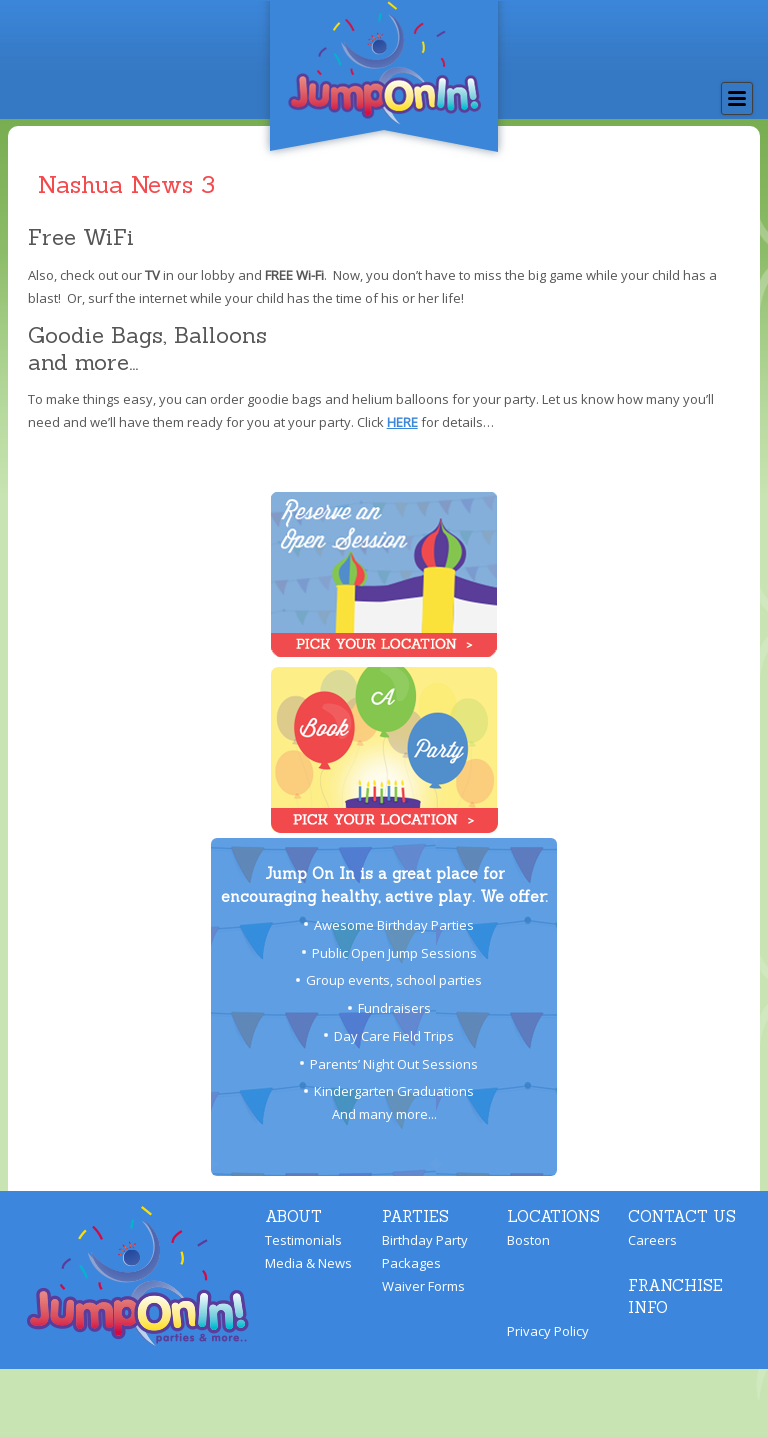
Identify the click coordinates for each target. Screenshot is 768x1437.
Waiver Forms (423, 1286)
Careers (652, 1240)
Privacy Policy (548, 1331)
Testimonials (303, 1240)
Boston (528, 1240)
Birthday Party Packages (425, 1251)
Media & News (308, 1263)
